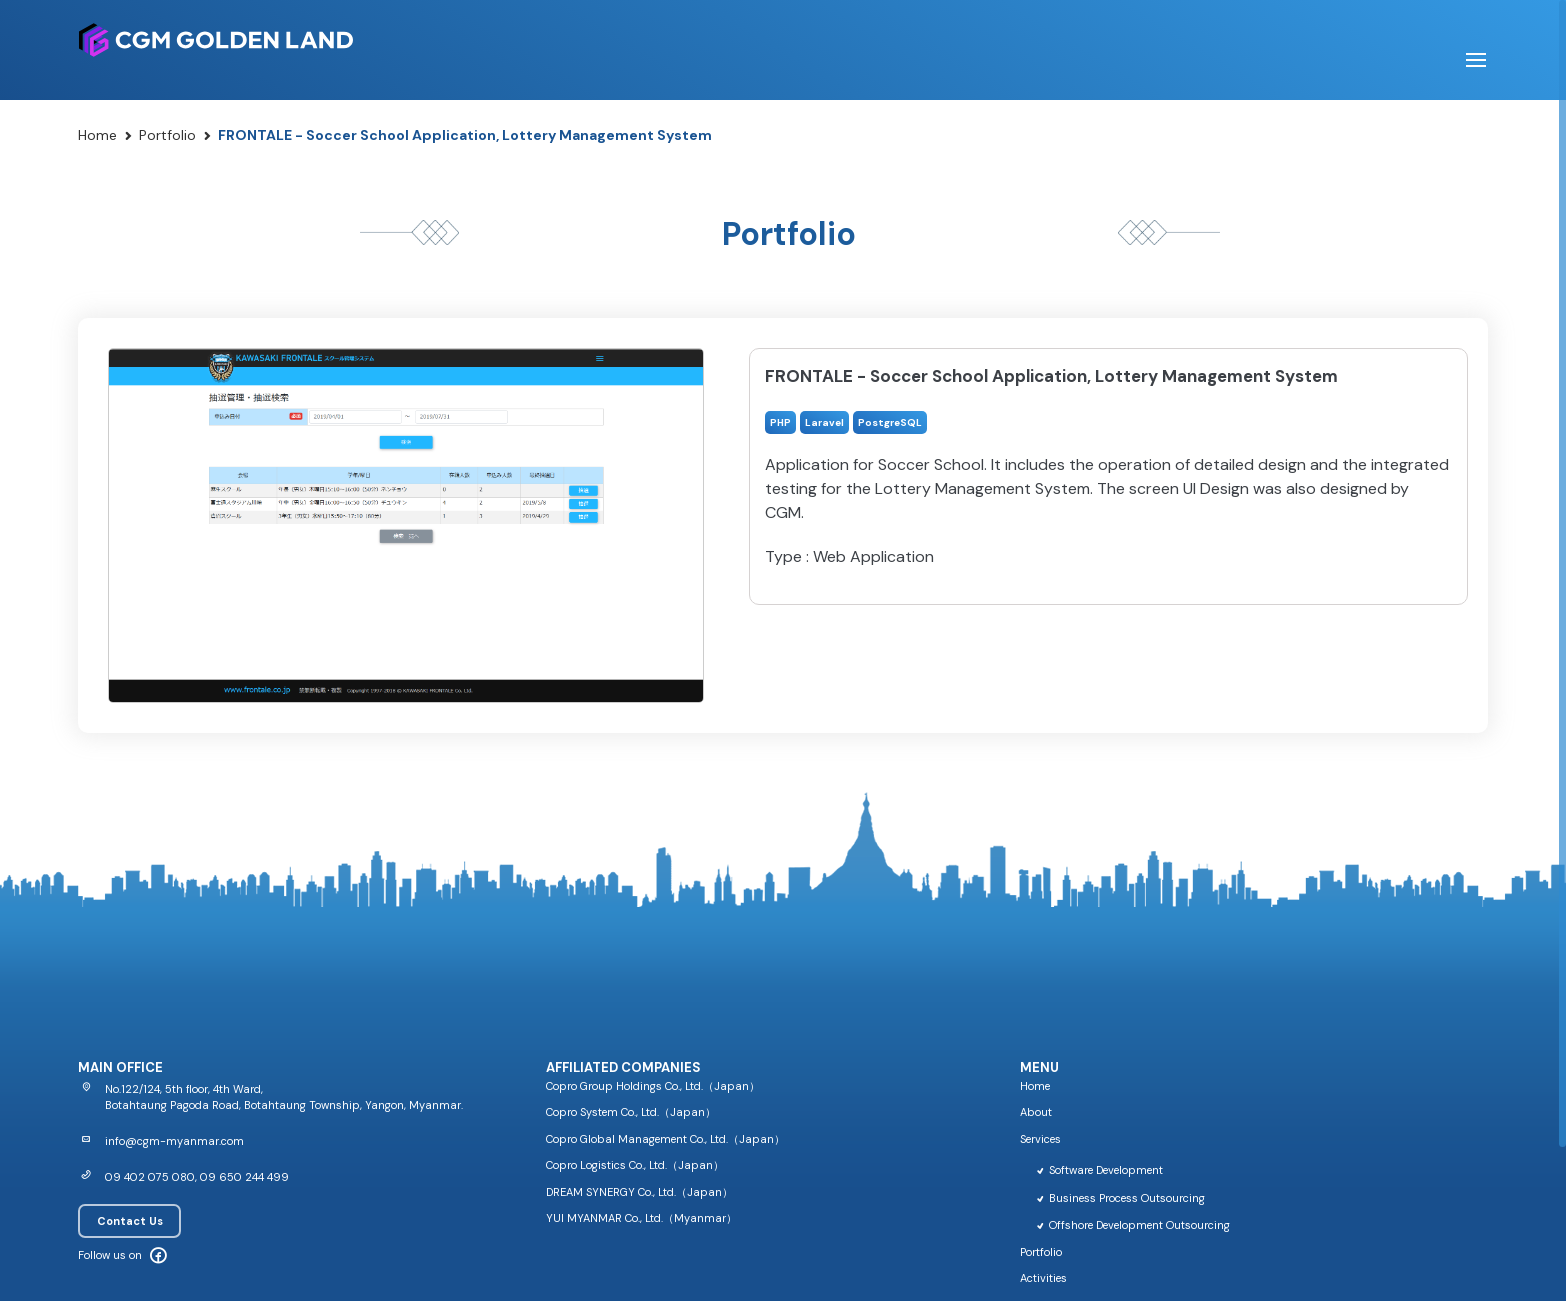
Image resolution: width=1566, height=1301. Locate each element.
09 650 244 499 (244, 1177)
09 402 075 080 (150, 1177)
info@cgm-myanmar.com (174, 1141)
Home (97, 135)
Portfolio (167, 135)
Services (1040, 1139)
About (1036, 1112)
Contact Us (130, 1221)
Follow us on (110, 1255)
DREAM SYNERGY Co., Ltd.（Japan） (639, 1192)
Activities (1043, 1278)
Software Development (1099, 1170)
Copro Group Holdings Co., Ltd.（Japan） (653, 1086)
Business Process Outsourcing (1120, 1198)
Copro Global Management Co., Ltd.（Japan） (665, 1139)
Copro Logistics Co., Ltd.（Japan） (635, 1165)
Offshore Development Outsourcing (1132, 1225)
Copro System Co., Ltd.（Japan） (631, 1112)
